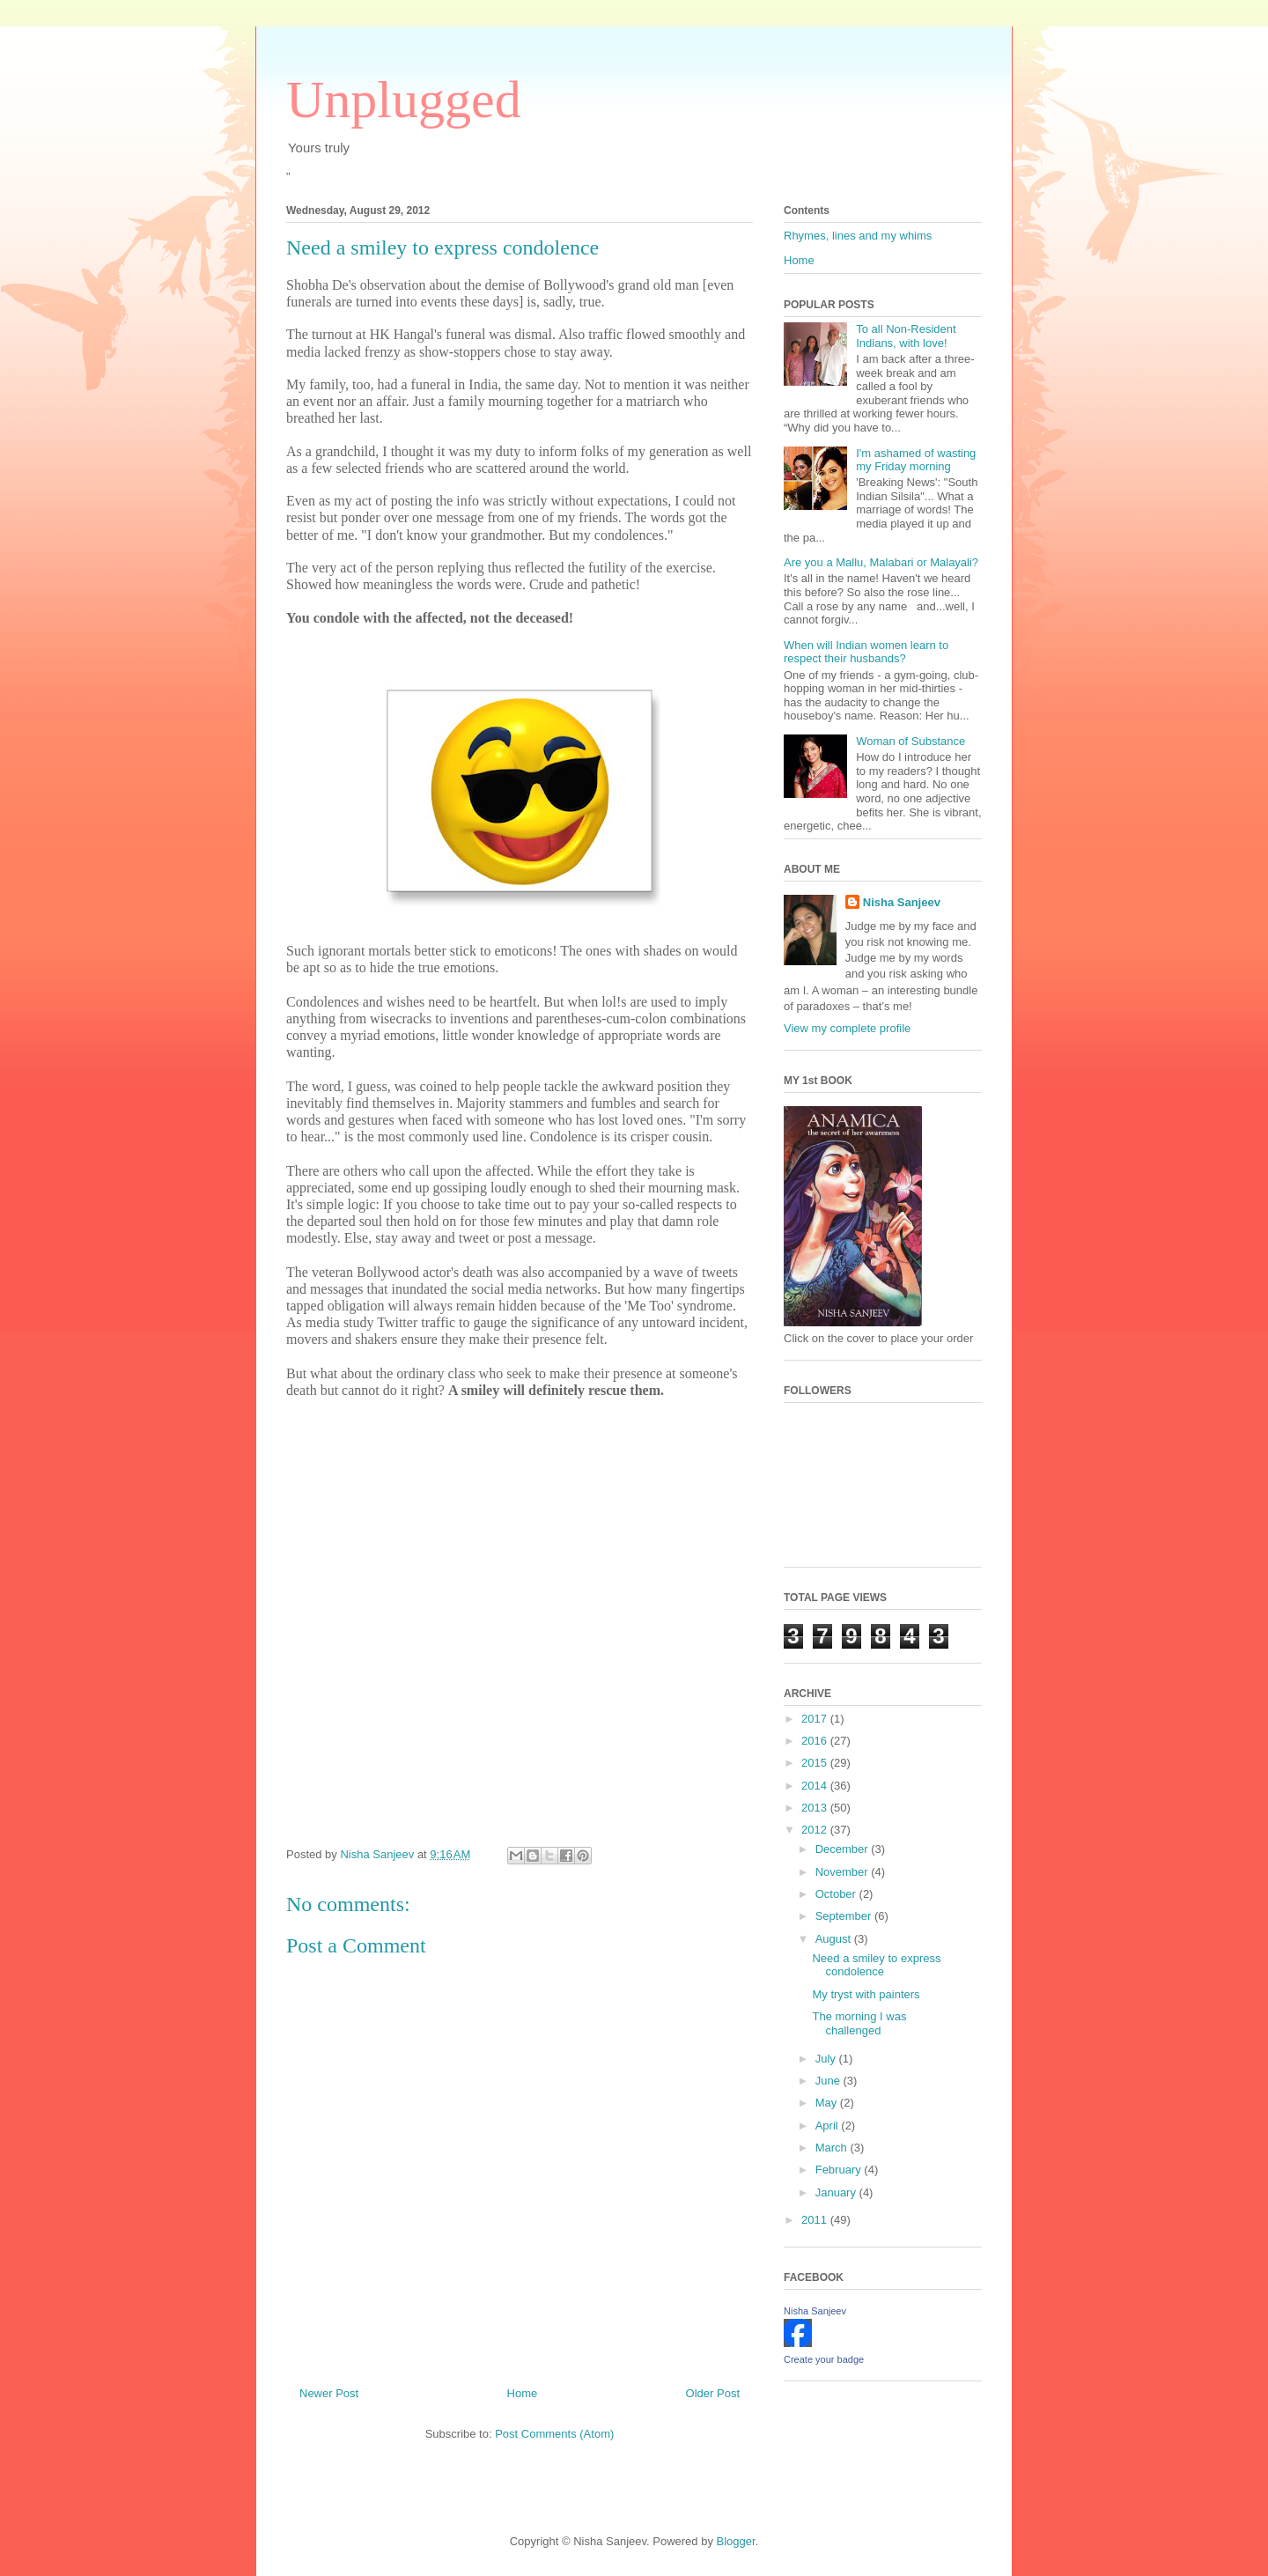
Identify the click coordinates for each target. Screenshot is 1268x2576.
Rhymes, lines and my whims (858, 235)
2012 (815, 1829)
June (829, 2080)
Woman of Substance (910, 741)
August (834, 1938)
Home (522, 2393)
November (843, 1871)
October (837, 1894)
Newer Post (328, 2393)
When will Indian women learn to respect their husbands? (866, 652)
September (844, 1916)
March (833, 2147)
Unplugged (403, 99)
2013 (815, 1807)
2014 (815, 1785)
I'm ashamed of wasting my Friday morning (916, 460)
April (828, 2125)
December (843, 1849)
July (827, 2058)
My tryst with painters (865, 1994)
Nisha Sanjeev (901, 902)
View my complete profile (847, 1028)
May (827, 2102)
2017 (815, 1718)
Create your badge (824, 2359)
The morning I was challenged (859, 2023)
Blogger (736, 2541)
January (837, 2192)
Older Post (713, 2393)
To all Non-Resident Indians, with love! (905, 336)
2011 (815, 2219)
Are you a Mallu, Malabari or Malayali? (881, 562)
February (840, 2169)
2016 (815, 1740)
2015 (815, 1762)
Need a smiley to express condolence (876, 1965)
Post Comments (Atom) (554, 2433)
